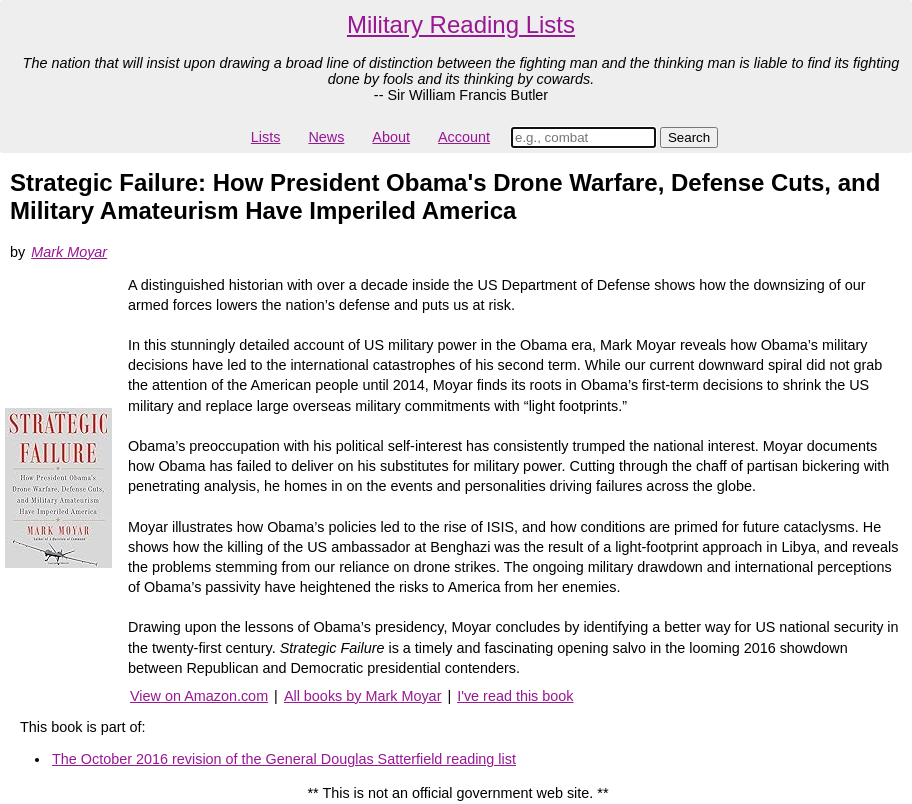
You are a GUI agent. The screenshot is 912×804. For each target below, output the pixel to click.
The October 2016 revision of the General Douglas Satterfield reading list (284, 759)
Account (464, 137)
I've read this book (515, 696)
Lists (266, 137)
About (391, 137)
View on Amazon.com (199, 696)
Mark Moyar (69, 252)
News (326, 137)
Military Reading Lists (461, 24)
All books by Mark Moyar (363, 696)
